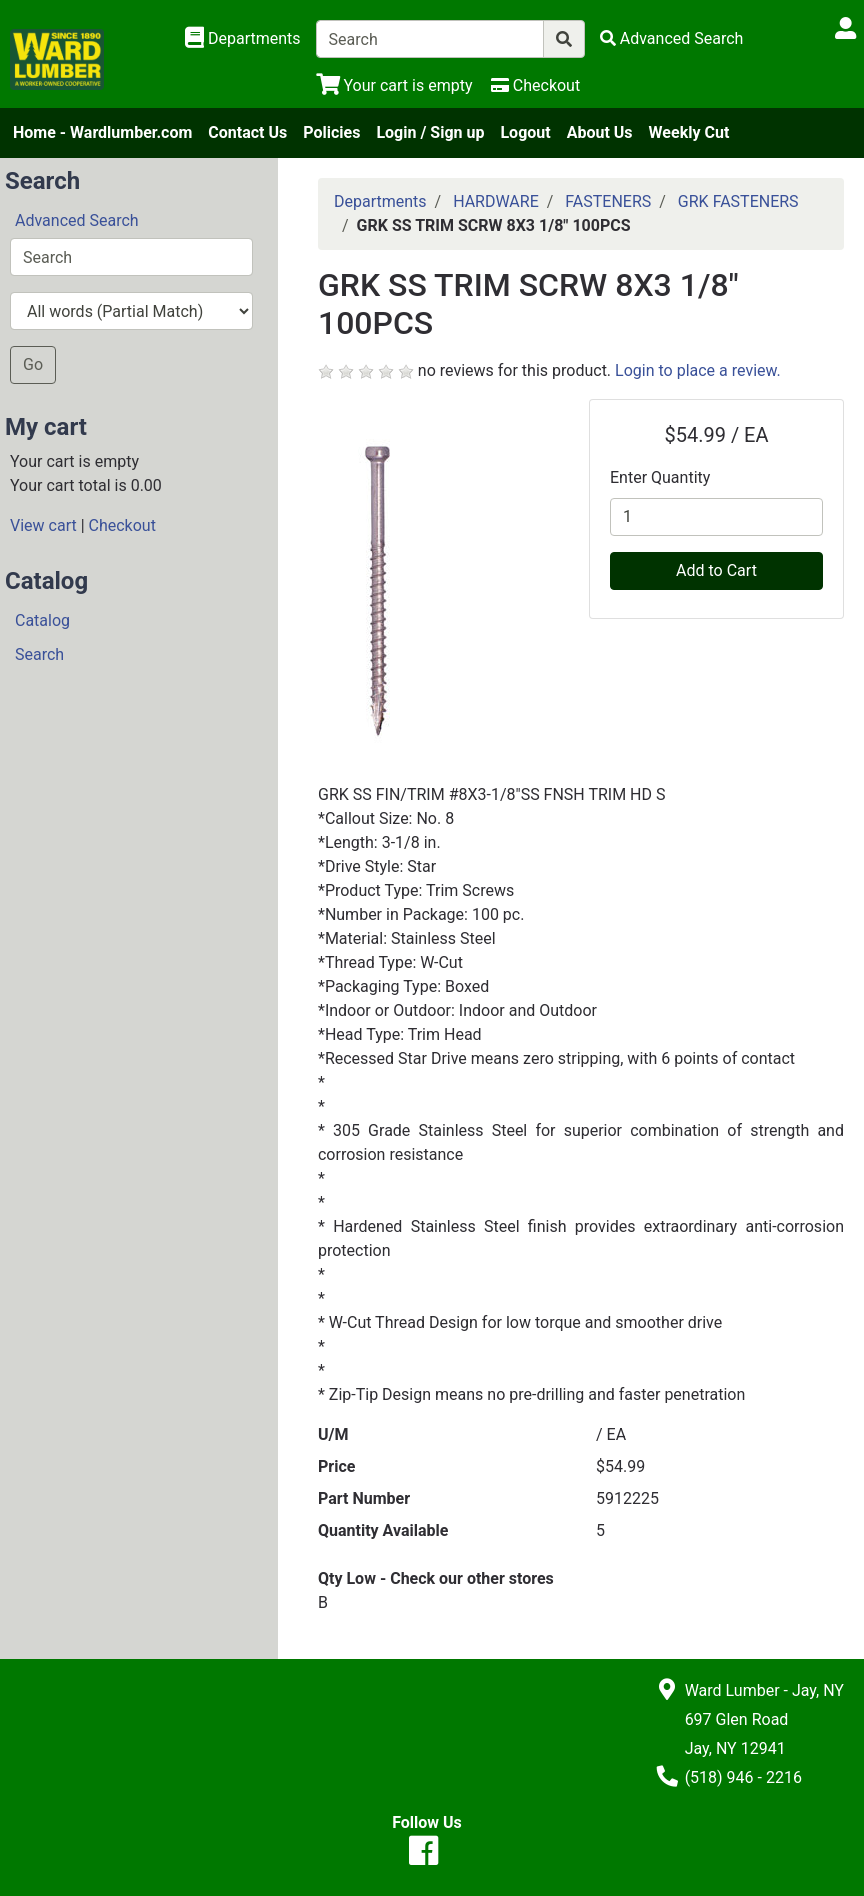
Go (33, 364)
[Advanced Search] (672, 38)
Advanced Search (77, 220)
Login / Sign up (430, 132)
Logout (525, 132)
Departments (380, 201)
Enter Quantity (660, 477)
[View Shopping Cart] (394, 85)
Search (39, 654)
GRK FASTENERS (738, 201)
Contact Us (247, 132)
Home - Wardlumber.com (102, 132)
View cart (43, 525)
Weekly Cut (689, 132)
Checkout (122, 525)
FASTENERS (608, 201)
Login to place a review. (698, 370)
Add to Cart (716, 570)
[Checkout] (535, 85)
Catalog (42, 620)
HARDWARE (496, 201)
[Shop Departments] (243, 39)
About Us (600, 132)
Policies (331, 132)
